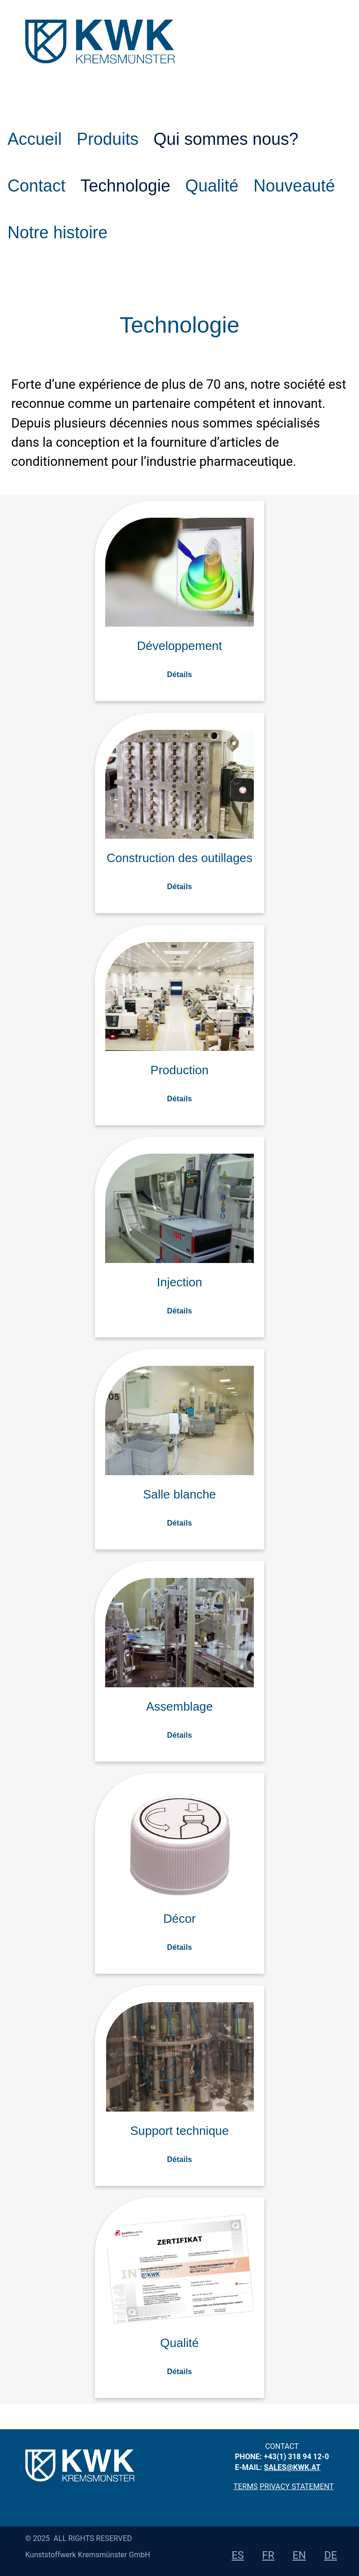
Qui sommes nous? (225, 139)
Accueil (34, 139)
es (238, 2555)
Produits (107, 139)
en (299, 2555)
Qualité (211, 185)
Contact (36, 185)
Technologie (125, 185)
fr (268, 2555)
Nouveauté (294, 185)
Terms (246, 2486)
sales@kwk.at (292, 2467)
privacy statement (296, 2486)
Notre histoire (57, 232)
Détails (179, 674)
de (330, 2555)
